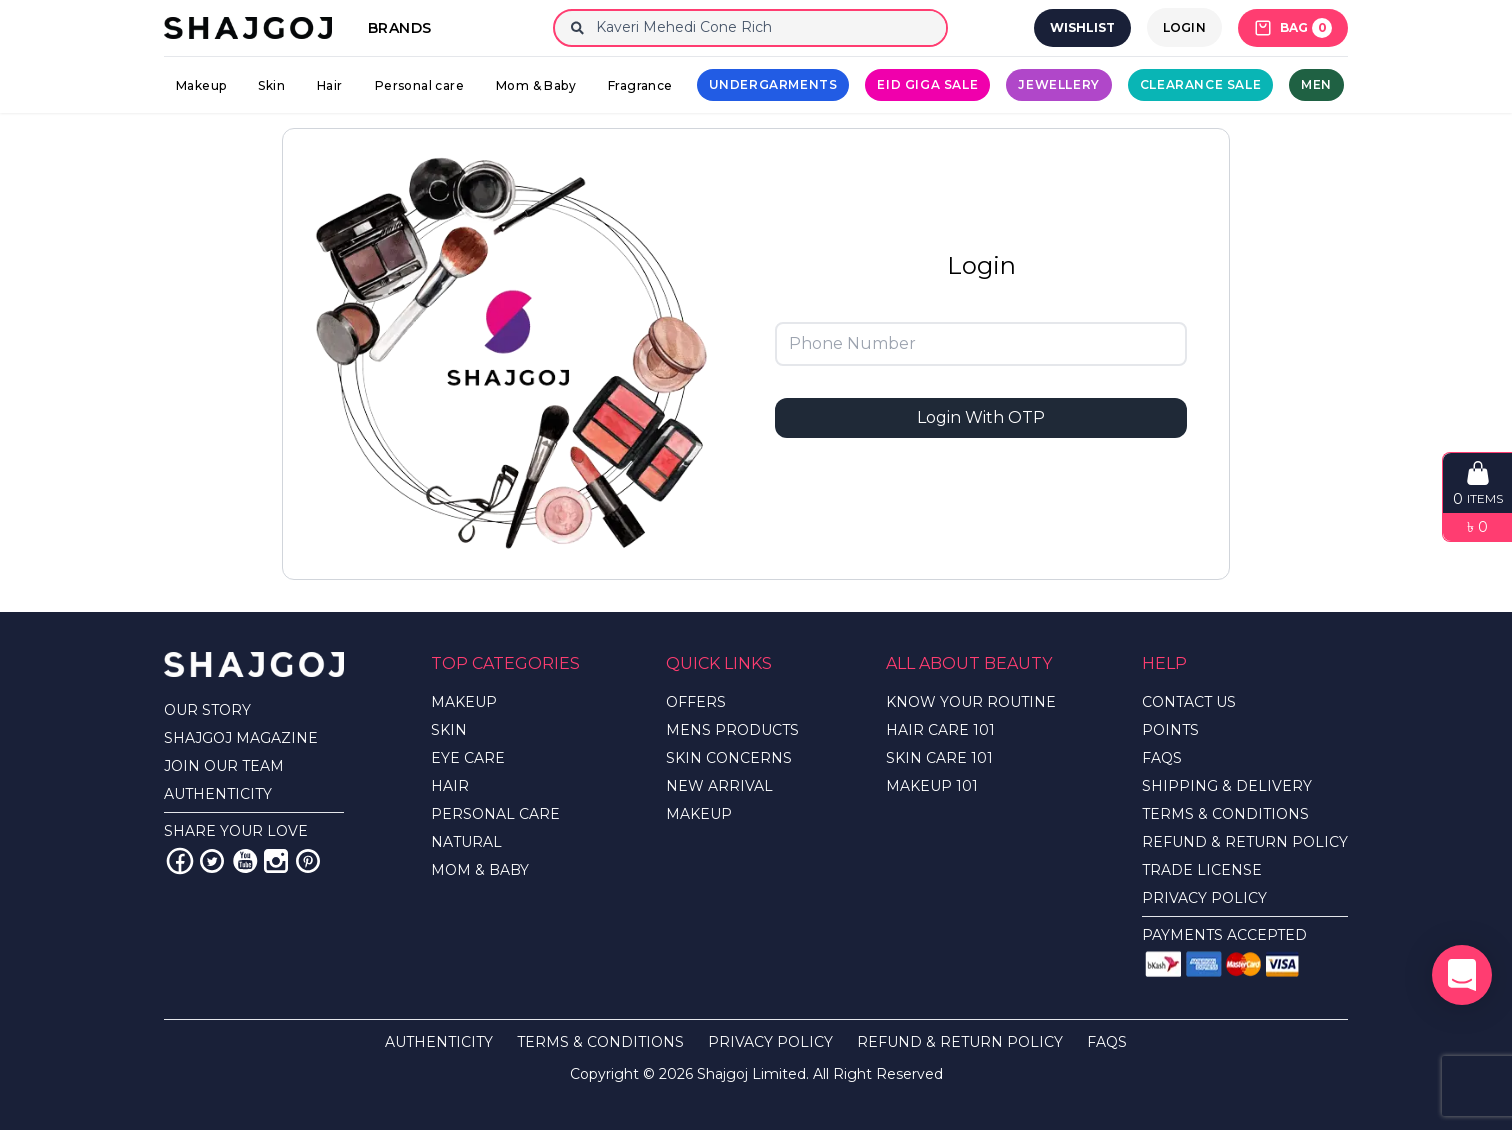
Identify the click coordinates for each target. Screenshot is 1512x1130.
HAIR (450, 786)
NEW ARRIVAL (719, 786)
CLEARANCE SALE (1200, 84)
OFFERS (696, 702)
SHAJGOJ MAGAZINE (241, 738)
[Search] (767, 28)
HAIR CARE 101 (940, 730)
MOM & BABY (480, 870)
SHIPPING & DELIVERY (1227, 786)
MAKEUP (464, 702)
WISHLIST (1082, 27)
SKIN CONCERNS (729, 758)
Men (1316, 84)
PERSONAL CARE (495, 814)
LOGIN (1185, 27)
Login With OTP (981, 417)
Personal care (419, 85)
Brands (399, 28)
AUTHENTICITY (218, 794)
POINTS (1170, 730)
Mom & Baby (536, 85)
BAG (1293, 28)
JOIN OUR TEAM (224, 766)
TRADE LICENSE (1202, 870)
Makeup (201, 85)
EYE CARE (468, 758)
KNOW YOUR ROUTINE (971, 702)
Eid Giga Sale (927, 84)
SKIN (449, 730)
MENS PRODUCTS (732, 730)
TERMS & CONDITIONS (1225, 814)
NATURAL (466, 842)
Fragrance (640, 85)
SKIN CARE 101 (939, 758)
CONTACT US (1189, 702)
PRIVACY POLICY (1204, 898)
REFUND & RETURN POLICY (1245, 842)
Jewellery (1058, 84)
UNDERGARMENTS (773, 84)
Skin (271, 85)
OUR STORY (207, 710)
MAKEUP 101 (932, 786)
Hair (330, 85)
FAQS (1162, 758)
